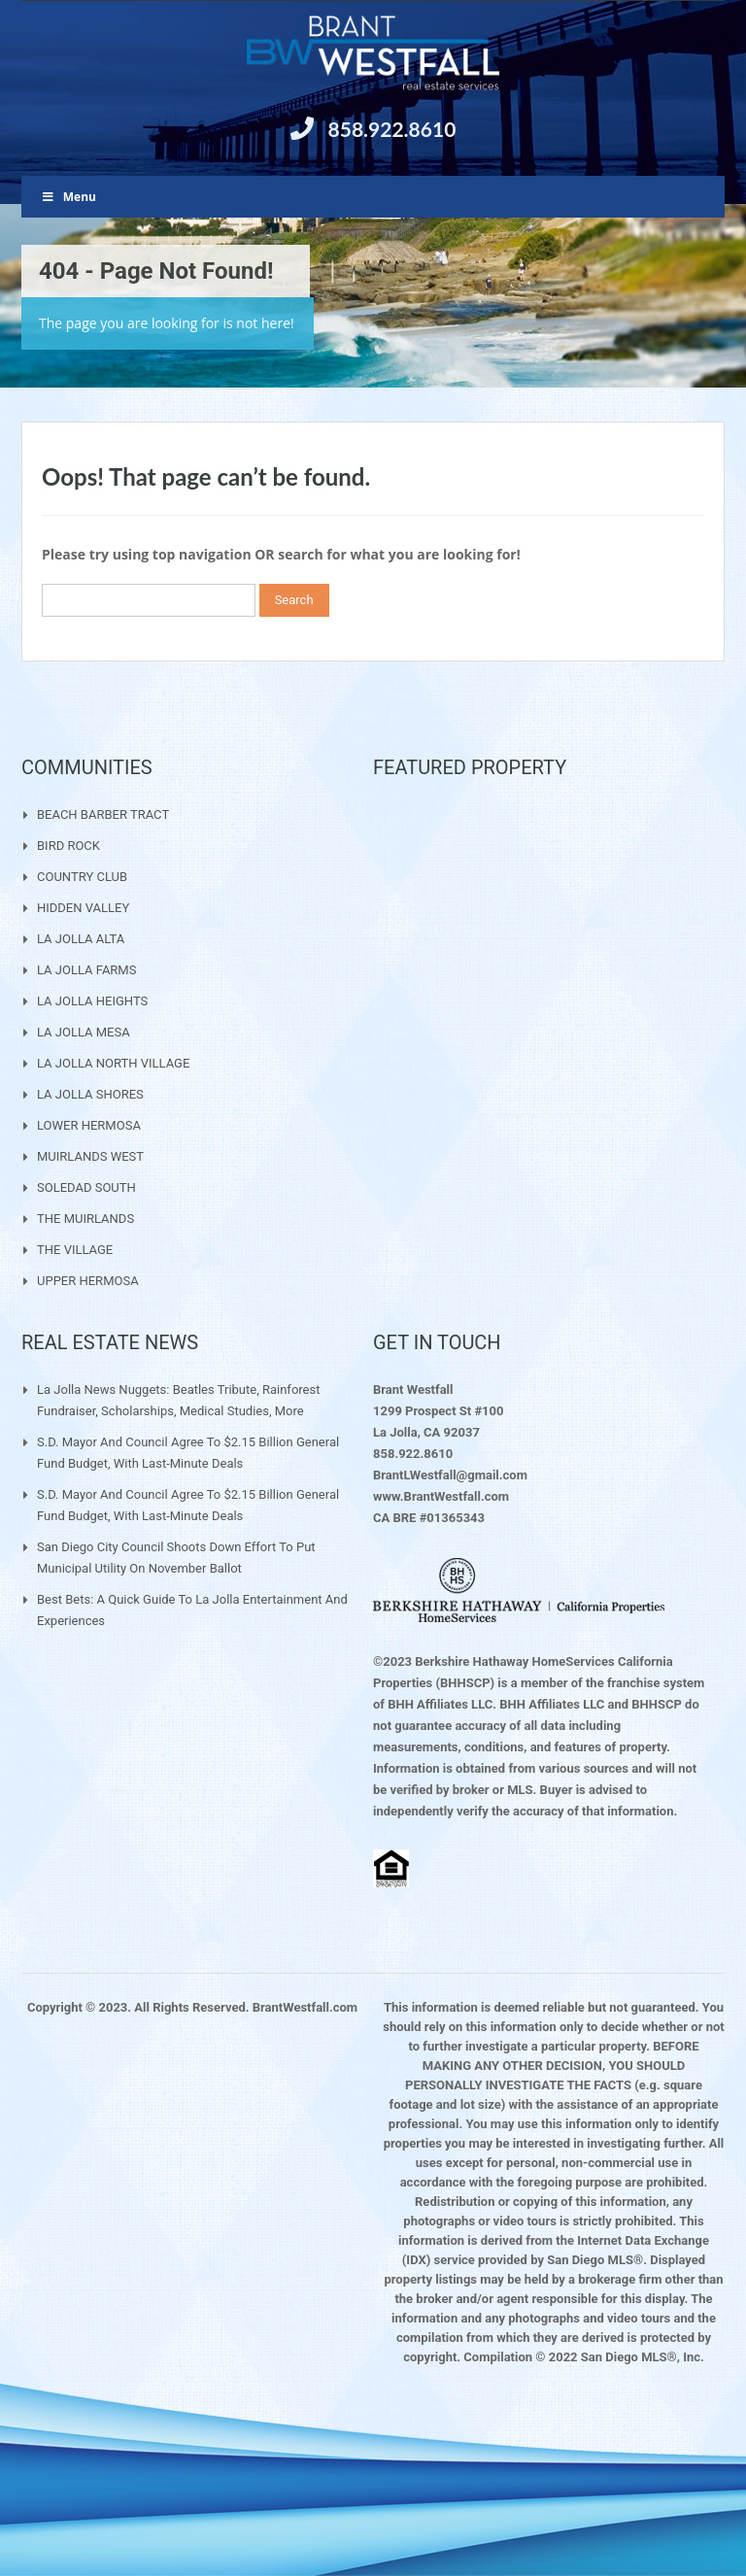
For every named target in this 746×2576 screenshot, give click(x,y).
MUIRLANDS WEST (90, 1156)
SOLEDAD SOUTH (86, 1187)
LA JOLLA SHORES (90, 1094)
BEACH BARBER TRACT (103, 814)
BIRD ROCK (68, 845)
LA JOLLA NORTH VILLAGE (113, 1063)
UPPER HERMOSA (88, 1280)
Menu (68, 196)
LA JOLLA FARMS (86, 970)
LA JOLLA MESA (83, 1032)
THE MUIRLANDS (85, 1218)
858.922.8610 (392, 129)
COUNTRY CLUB (82, 876)
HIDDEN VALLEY (83, 907)
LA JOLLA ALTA (80, 939)
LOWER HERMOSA (89, 1125)
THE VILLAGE (75, 1249)
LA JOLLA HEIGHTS (92, 1001)
